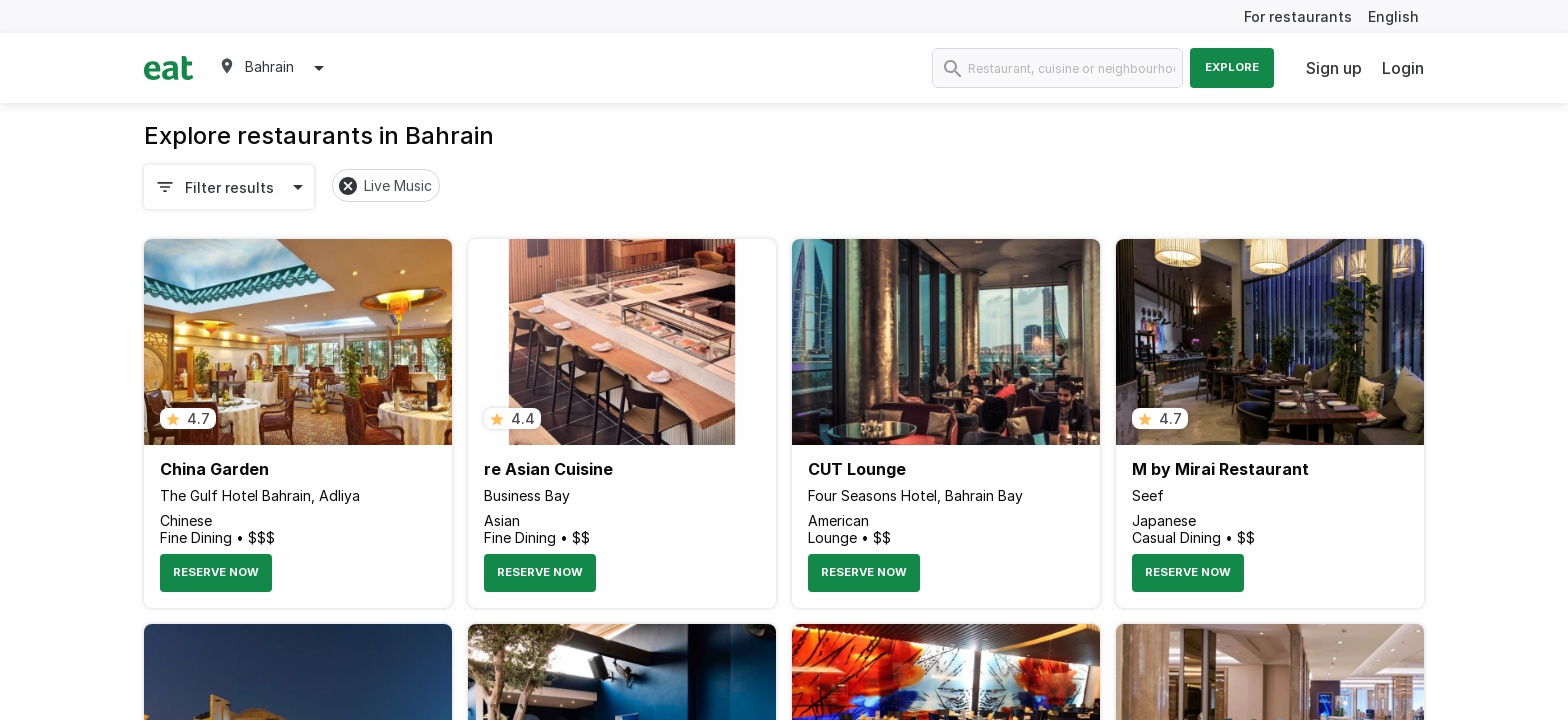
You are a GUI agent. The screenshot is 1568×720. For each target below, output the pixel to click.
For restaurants (1298, 16)
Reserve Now (216, 572)
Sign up (1334, 68)
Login (1403, 68)
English (1393, 16)
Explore (1232, 67)
